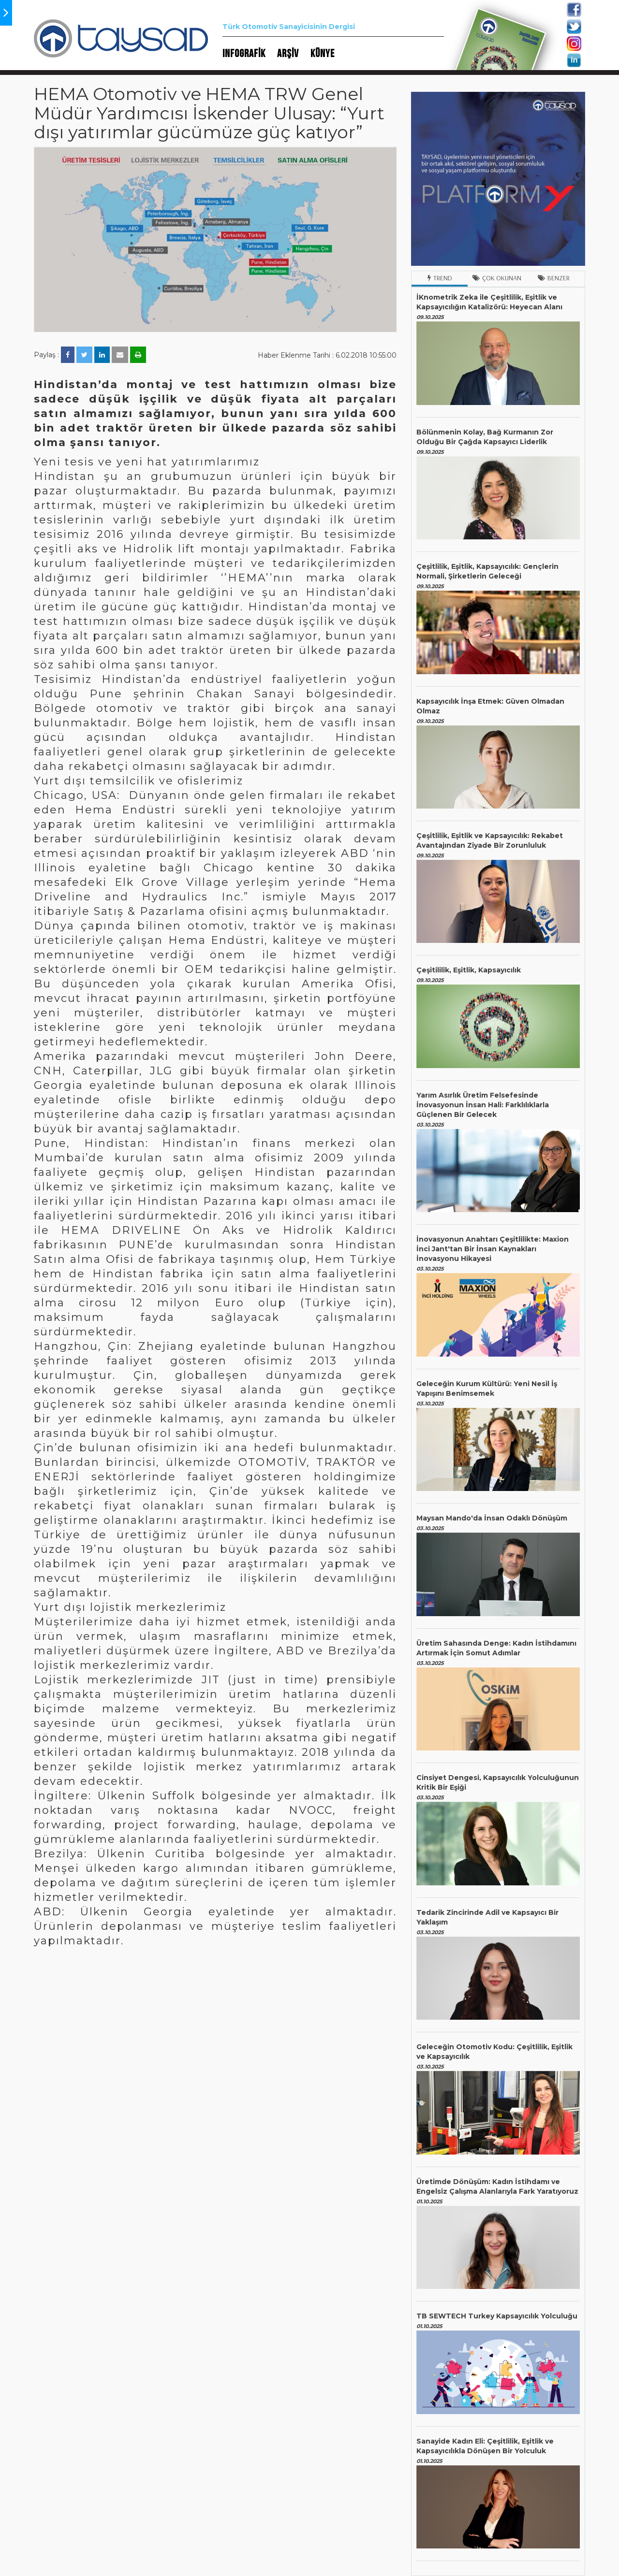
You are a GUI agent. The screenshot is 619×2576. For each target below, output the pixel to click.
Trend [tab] (439, 278)
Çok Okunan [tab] (496, 278)
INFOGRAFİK (243, 53)
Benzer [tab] (554, 278)
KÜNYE (322, 53)
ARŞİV (288, 53)
